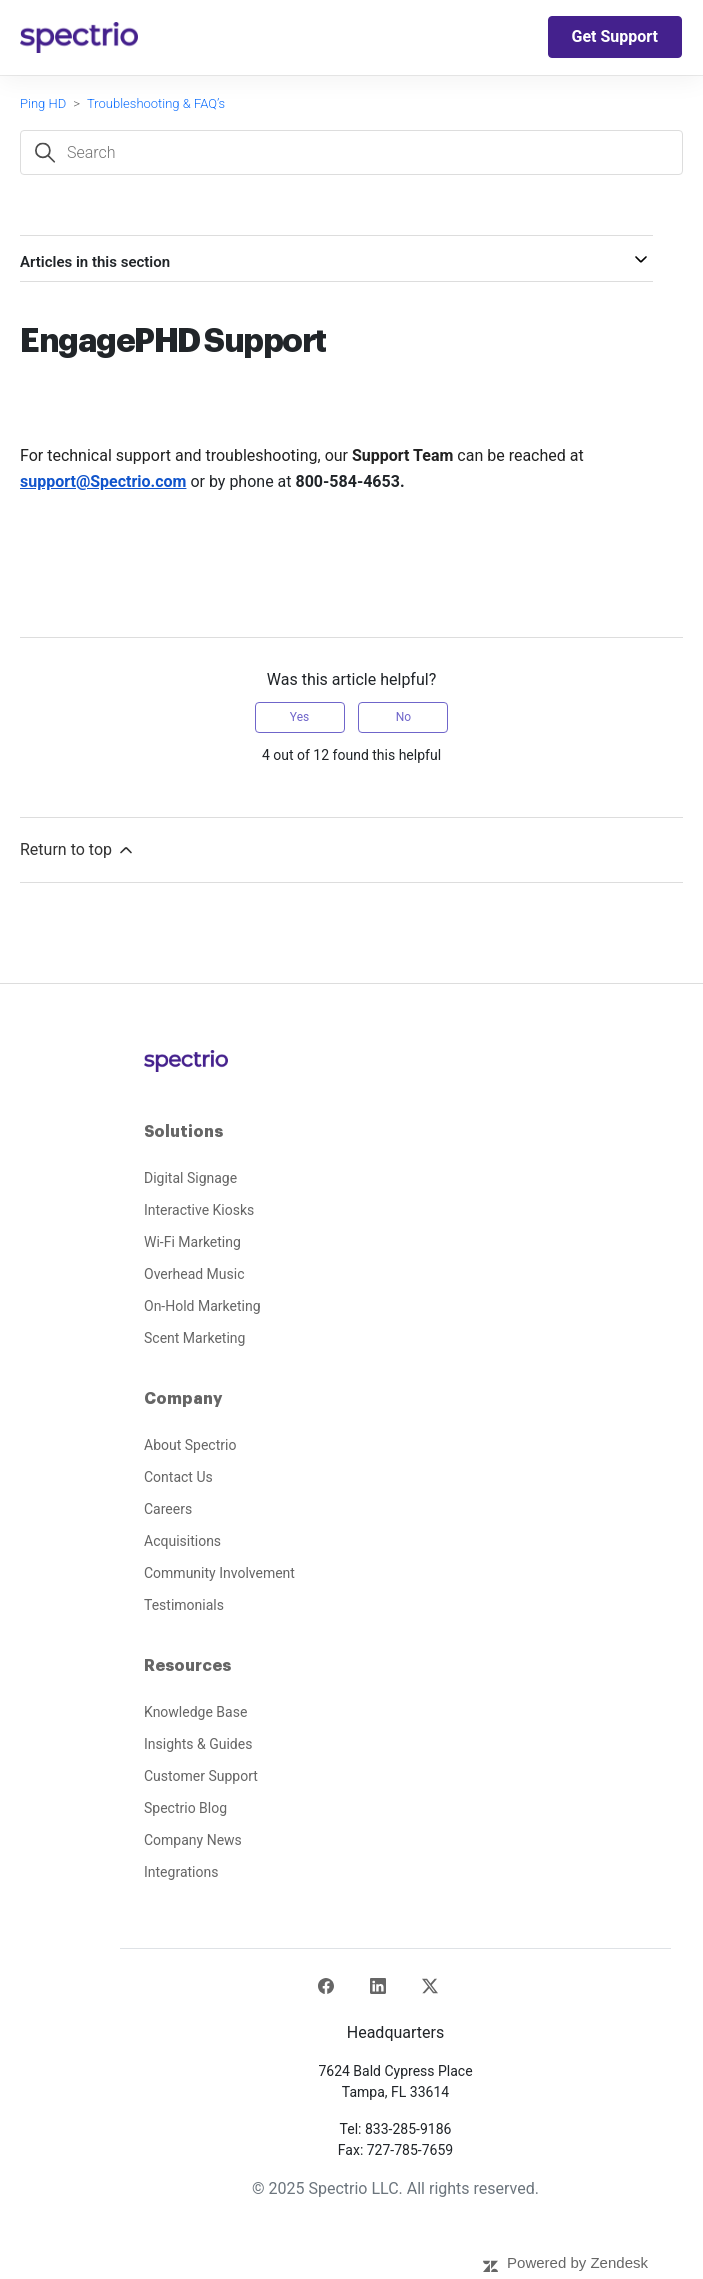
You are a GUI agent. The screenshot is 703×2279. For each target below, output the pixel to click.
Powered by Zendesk (577, 2262)
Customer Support (201, 1776)
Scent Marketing (194, 1338)
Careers (168, 1509)
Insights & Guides (198, 1744)
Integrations (181, 1872)
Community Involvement (219, 1573)
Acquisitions (182, 1541)
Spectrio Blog (185, 1808)
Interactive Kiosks (199, 1210)
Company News (193, 1840)
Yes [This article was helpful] (299, 717)
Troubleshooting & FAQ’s (156, 103)
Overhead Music (194, 1274)
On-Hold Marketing (202, 1306)
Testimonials (184, 1605)
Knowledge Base (195, 1712)
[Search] (351, 152)
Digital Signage (190, 1178)
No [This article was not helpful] (403, 717)
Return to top (78, 850)
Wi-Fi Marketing (192, 1242)
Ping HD (43, 103)
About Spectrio (190, 1445)
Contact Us (178, 1477)
